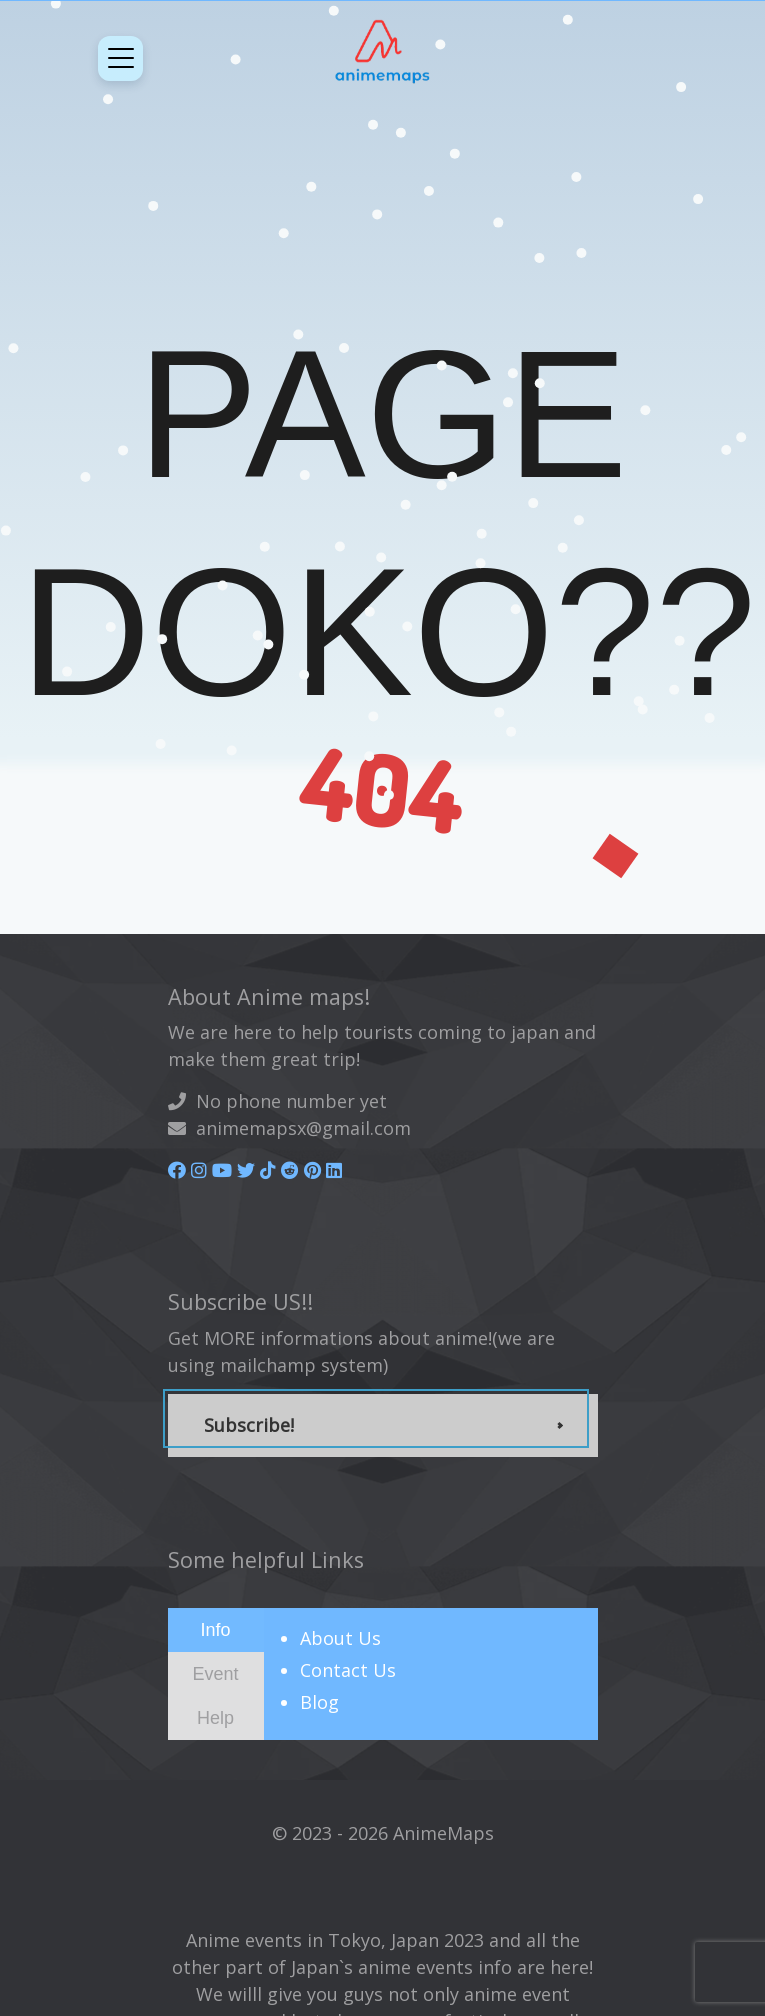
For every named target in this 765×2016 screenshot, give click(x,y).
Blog (319, 1702)
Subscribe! (249, 1425)
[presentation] (216, 1629)
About (340, 1638)
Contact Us (348, 1670)
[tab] (216, 1630)
